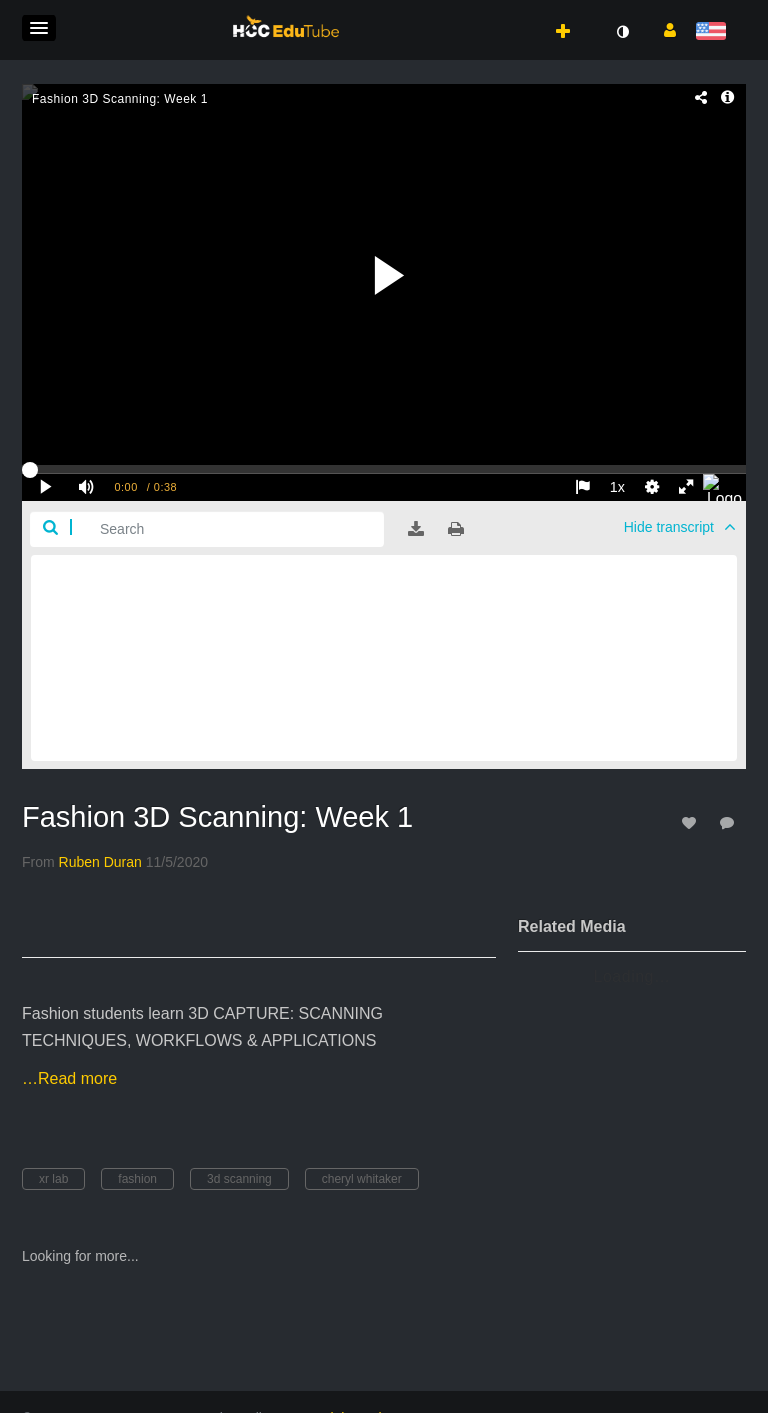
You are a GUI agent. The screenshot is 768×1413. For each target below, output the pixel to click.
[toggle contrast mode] (622, 32)
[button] (39, 28)
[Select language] (714, 32)
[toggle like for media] (692, 822)
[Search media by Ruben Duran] (100, 862)
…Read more (69, 1078)
